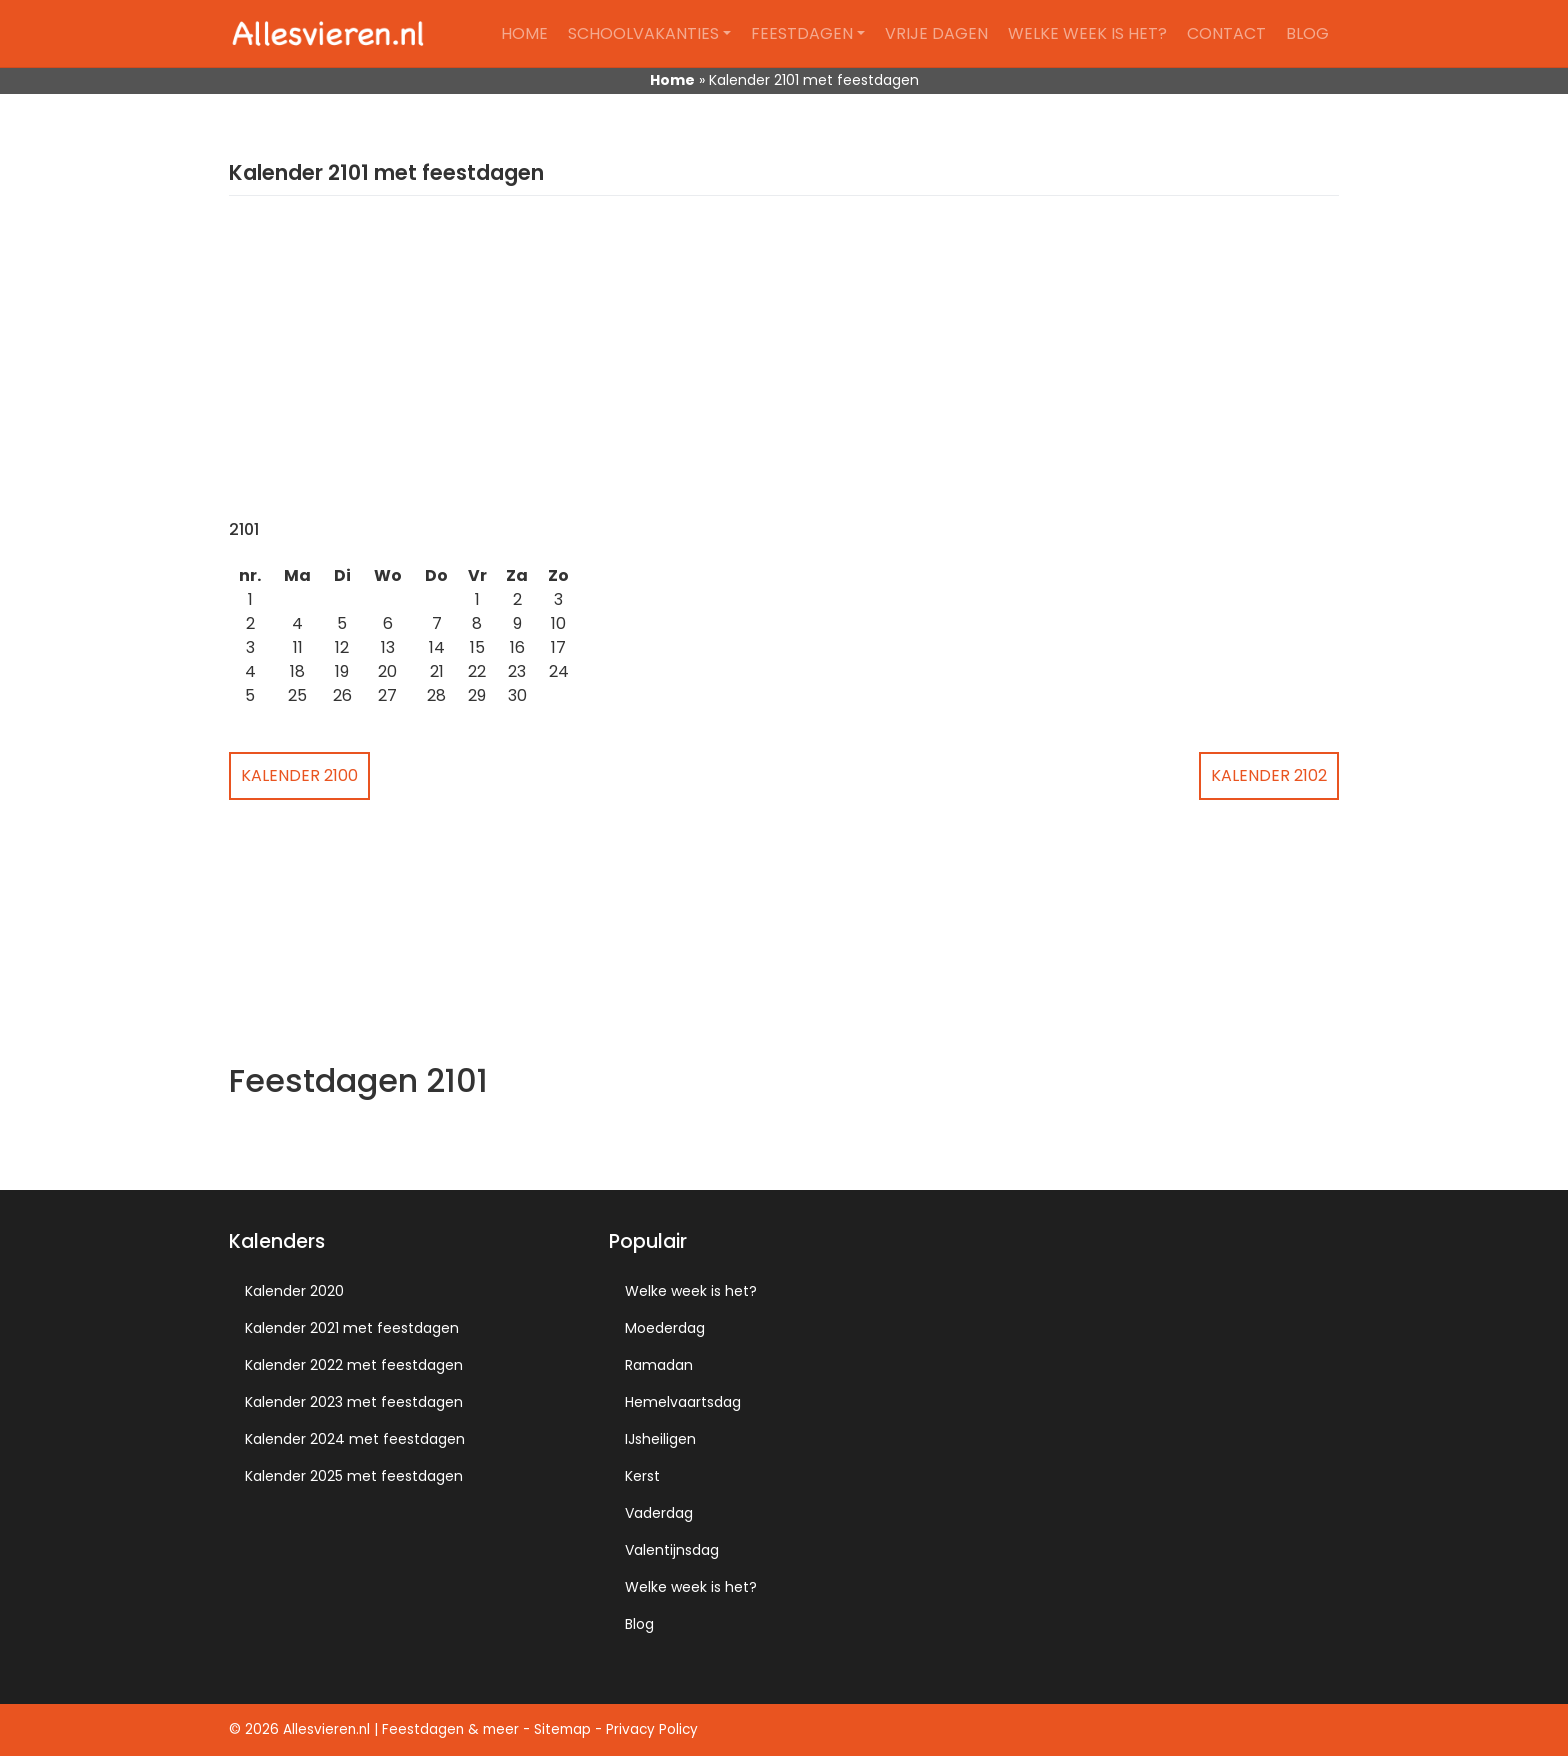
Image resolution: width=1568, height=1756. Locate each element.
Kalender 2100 (299, 775)
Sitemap (562, 1729)
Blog (1307, 33)
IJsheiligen (660, 1439)
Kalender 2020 (294, 1291)
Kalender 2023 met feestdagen (354, 1402)
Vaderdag (659, 1513)
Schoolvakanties (643, 33)
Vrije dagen (936, 33)
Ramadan (659, 1365)
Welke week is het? (1087, 33)
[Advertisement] (784, 370)
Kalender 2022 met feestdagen (354, 1365)
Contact (1226, 33)
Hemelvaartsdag (683, 1402)
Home (524, 33)
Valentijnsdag (672, 1550)
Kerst (642, 1476)
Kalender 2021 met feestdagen (352, 1328)
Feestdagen (802, 33)
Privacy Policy (652, 1729)
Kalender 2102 (1269, 775)
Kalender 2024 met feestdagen (355, 1439)
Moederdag (665, 1328)
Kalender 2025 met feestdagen (354, 1476)
